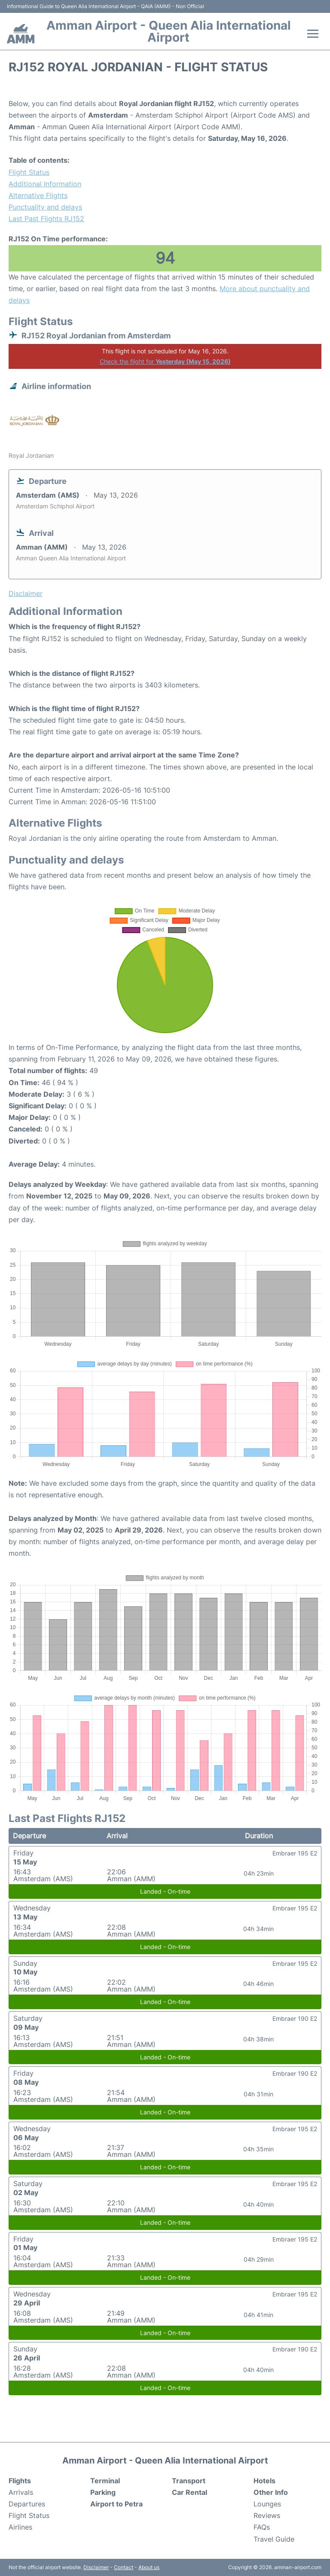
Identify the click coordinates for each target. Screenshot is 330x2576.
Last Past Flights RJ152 (46, 218)
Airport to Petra (116, 2504)
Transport (188, 2480)
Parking (103, 2492)
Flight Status (29, 172)
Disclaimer (96, 2567)
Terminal (105, 2480)
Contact (123, 2567)
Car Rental (189, 2492)
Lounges (267, 2504)
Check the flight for (165, 361)
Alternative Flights (38, 195)
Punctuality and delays (45, 207)
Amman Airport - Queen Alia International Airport (168, 31)
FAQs (262, 2527)
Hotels (264, 2480)
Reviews (267, 2515)
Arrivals (21, 2492)
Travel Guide (274, 2539)
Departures (27, 2504)
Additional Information (45, 183)
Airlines (20, 2527)
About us (148, 2567)
